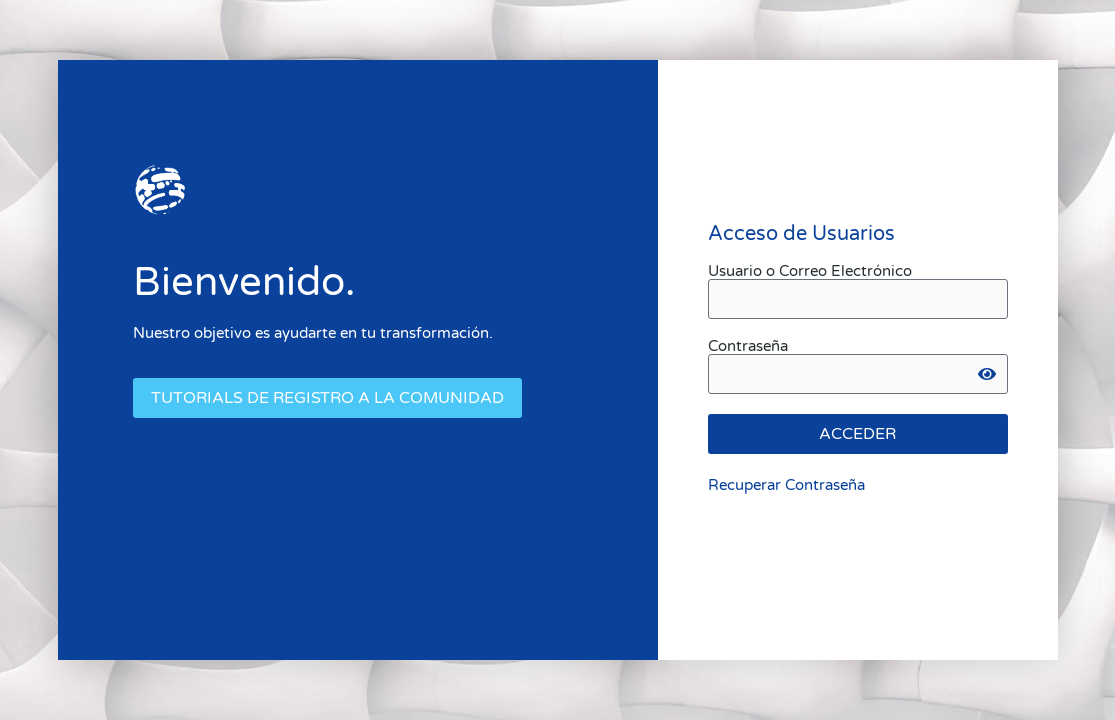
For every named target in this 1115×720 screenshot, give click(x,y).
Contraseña (748, 346)
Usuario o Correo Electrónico (810, 271)
